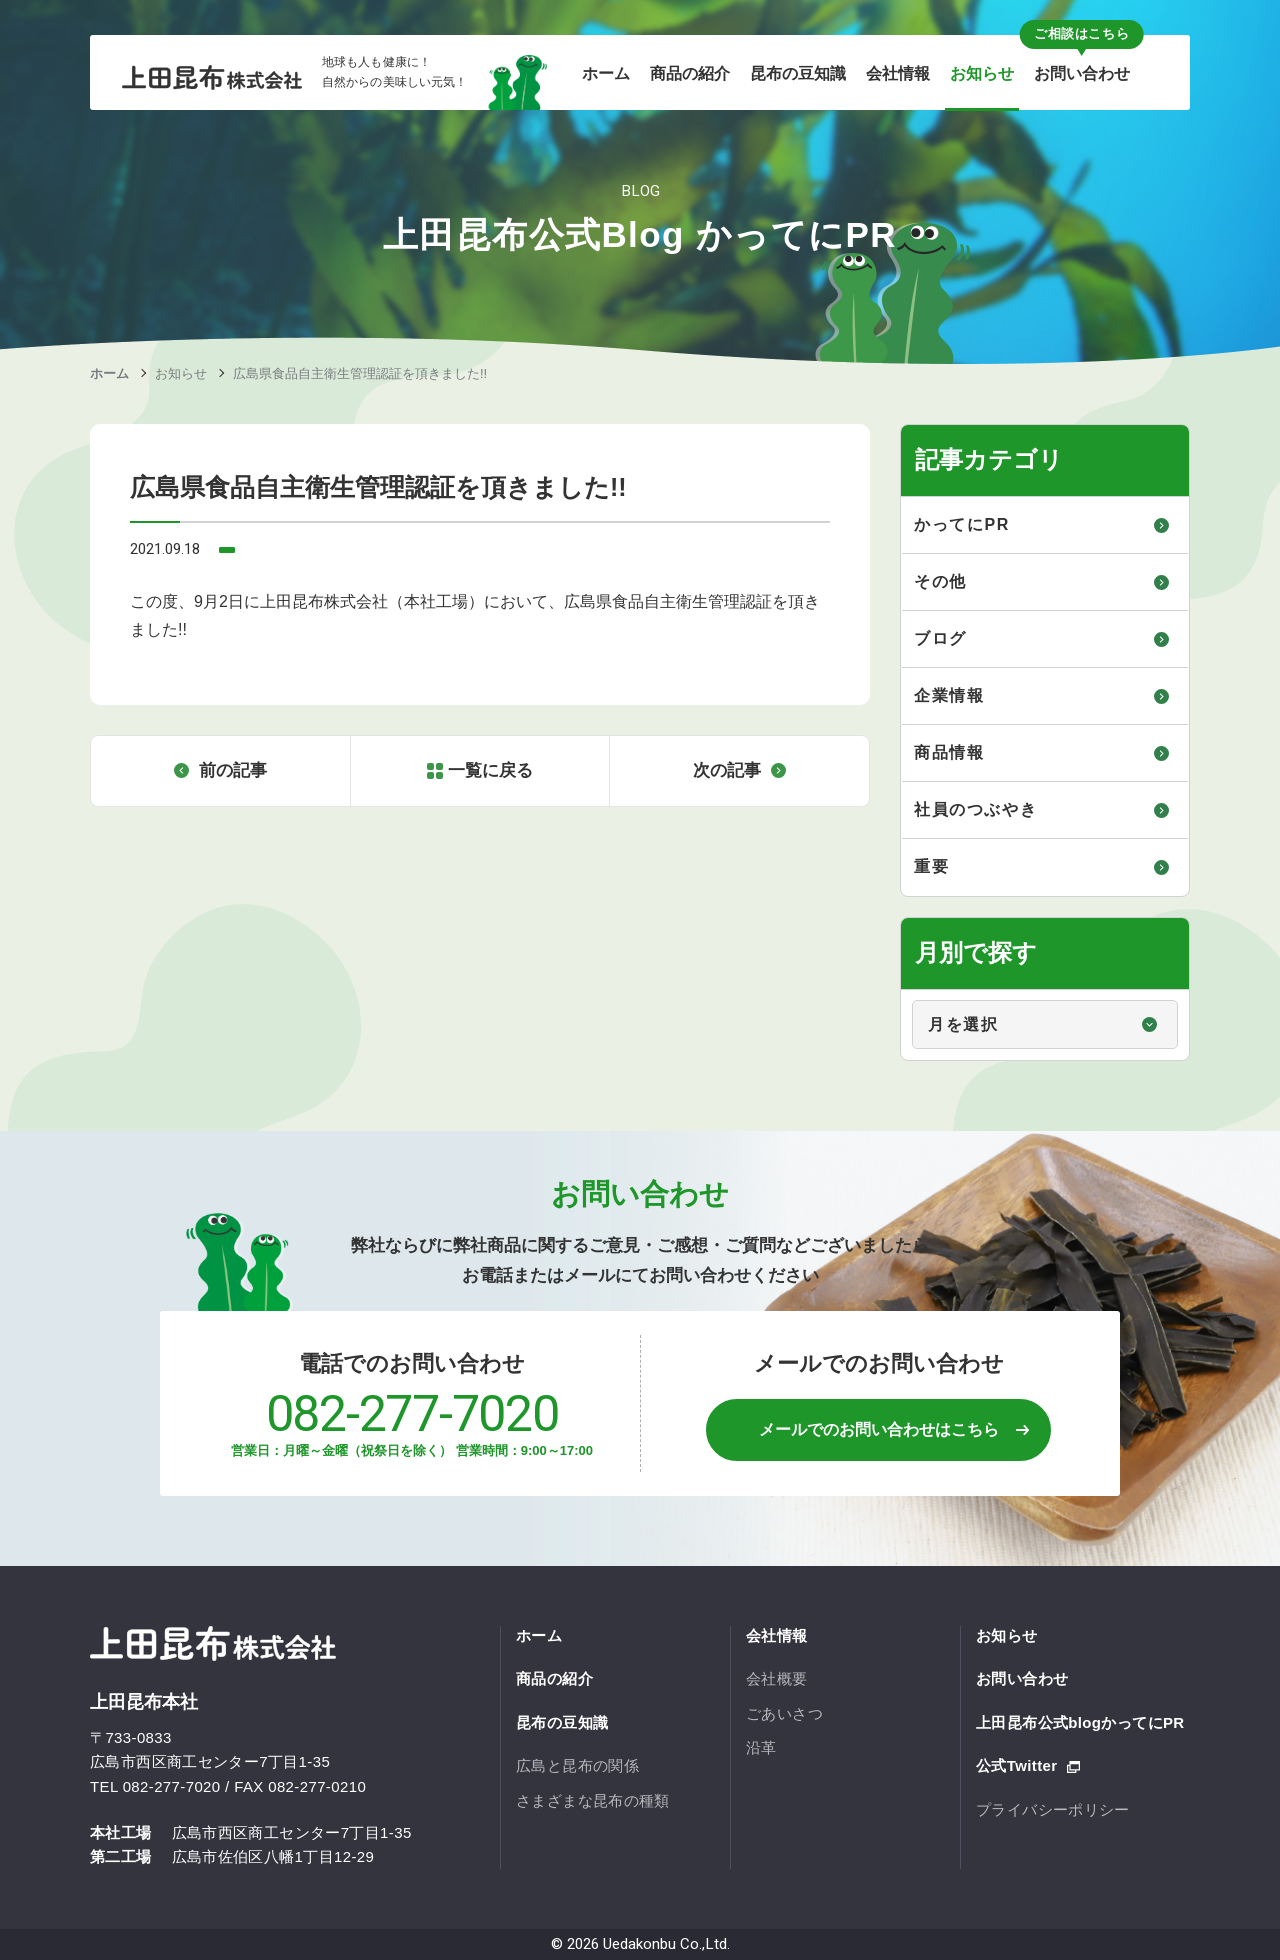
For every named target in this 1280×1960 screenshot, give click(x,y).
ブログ (940, 638)
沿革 (761, 1747)
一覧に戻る (490, 770)
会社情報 (777, 1635)
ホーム (109, 373)
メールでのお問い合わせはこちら (879, 1429)
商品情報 (949, 752)
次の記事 (727, 770)
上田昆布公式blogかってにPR (1080, 1722)
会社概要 (777, 1678)
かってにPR (962, 524)
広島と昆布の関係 (577, 1765)
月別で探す (902, 990)
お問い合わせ (1022, 1678)
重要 (931, 866)
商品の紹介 (554, 1678)
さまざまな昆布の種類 (593, 1800)
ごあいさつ (784, 1713)
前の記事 (233, 770)
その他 (940, 581)
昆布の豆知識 (562, 1722)
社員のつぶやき (975, 809)
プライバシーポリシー (1053, 1809)
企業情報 (949, 695)
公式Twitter (1016, 1765)
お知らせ (181, 373)
